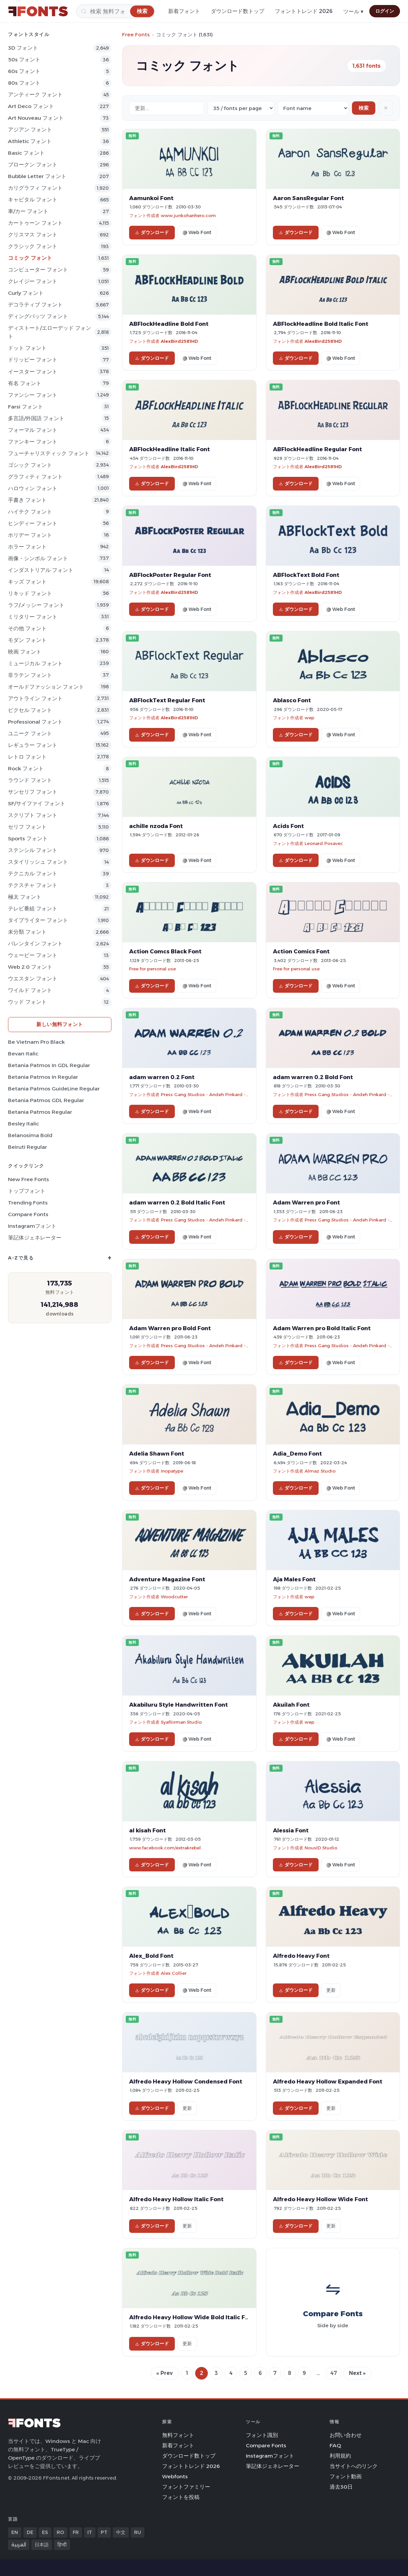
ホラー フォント (27, 547)
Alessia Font (291, 1830)
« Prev (164, 2373)
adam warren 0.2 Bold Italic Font (177, 1202)
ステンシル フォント (32, 850)
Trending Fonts (28, 1202)
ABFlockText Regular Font (167, 700)
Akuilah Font (291, 1704)
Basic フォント (26, 153)
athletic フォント (30, 141)
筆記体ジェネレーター (34, 1237)
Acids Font (288, 826)
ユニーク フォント (30, 733)
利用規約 (340, 2456)
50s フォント (24, 59)
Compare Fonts (28, 1214)
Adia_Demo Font (297, 1453)
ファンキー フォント (32, 442)
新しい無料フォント (59, 1024)
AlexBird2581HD (179, 341)
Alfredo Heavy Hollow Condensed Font (185, 2081)
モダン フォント (27, 640)
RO (60, 2532)
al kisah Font (147, 1830)
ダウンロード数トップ (237, 11)
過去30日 (341, 2487)
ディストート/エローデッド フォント (49, 332)
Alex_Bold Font (151, 1955)
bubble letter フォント (37, 176)
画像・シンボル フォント (38, 558)
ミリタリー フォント (32, 617)
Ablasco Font (292, 700)
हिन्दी (62, 2545)
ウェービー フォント (32, 955)
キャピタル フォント (32, 199)
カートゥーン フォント (35, 223)
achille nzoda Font (156, 826)
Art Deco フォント (31, 106)
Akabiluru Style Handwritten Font (178, 1704)
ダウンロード (152, 232)
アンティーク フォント (35, 94)
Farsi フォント (25, 406)
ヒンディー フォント (32, 523)
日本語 (42, 2545)
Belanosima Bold (30, 1135)
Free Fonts (136, 34)
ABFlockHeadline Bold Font (169, 323)
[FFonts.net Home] (38, 11)
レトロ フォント (27, 757)
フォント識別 (262, 2435)
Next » (357, 2373)
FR (76, 2532)
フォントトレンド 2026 (304, 11)
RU (137, 2532)
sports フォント (28, 838)
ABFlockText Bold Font (306, 575)
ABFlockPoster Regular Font (170, 575)
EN (14, 2532)
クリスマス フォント (32, 234)
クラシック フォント (32, 246)
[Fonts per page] (241, 108)
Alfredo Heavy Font (301, 1955)
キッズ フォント (27, 582)
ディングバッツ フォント (38, 316)
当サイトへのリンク (354, 2466)
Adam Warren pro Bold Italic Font (322, 1328)
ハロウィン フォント (32, 488)
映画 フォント (24, 652)
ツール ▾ (353, 11)
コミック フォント (30, 258)
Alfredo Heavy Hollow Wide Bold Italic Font (192, 2317)
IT (89, 2532)
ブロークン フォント (32, 164)
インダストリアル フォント (40, 570)
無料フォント (178, 2435)
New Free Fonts (28, 1179)
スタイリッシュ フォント (38, 862)
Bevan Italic (23, 1053)
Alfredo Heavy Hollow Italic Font (176, 2199)
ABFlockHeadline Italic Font (169, 449)
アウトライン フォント (35, 698)
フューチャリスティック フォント (48, 453)
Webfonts (175, 2476)
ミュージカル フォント (35, 663)
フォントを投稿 (180, 2497)
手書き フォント (27, 500)
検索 (364, 108)
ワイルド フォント (30, 990)
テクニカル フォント (32, 873)
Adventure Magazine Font (167, 1579)
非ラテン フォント (30, 675)
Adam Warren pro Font (306, 1202)
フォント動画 (346, 2476)
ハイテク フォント (30, 512)
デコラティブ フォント (35, 304)
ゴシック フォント (30, 465)
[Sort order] (313, 108)
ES (45, 2532)
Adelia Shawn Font (156, 1453)
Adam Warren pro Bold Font (170, 1328)
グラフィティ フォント (35, 477)
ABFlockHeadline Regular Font (317, 449)
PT (104, 2532)
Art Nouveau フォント (36, 118)
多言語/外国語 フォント (36, 418)
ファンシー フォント (32, 395)
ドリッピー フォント (32, 359)
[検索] (115, 11)
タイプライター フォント (38, 920)
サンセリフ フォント (32, 792)
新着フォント (184, 11)
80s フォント (24, 83)
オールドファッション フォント (46, 687)
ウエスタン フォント (32, 978)
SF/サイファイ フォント (36, 803)
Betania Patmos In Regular (43, 1077)
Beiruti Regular (27, 1147)
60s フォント (24, 71)
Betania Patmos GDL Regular (46, 1100)
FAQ (335, 2445)
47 (333, 2373)
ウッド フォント (27, 1002)
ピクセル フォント (30, 710)
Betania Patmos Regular (40, 1112)
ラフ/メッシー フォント (36, 605)
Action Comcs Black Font (165, 951)
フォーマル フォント (32, 430)
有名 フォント (24, 383)
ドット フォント (27, 348)
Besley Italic (23, 1123)
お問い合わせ (346, 2435)
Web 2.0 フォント (30, 967)
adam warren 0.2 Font (161, 1077)
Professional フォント (35, 722)
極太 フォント (24, 897)
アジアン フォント (30, 129)
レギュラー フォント (32, 745)
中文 (120, 2532)
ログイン (384, 11)
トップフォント (26, 1191)
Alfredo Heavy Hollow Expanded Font (327, 2081)
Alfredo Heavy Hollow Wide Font (320, 2199)
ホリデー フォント (30, 535)
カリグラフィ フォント (35, 188)
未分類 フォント (27, 932)
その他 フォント (27, 628)
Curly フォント (26, 293)
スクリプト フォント (32, 815)
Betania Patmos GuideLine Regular (54, 1088)
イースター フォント (32, 371)
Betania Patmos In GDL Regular (49, 1065)
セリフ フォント (27, 827)
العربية (18, 2545)
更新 (331, 1990)
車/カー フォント (28, 211)
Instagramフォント (32, 1226)
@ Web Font (196, 232)
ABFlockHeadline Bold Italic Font (320, 323)
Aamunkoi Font (151, 198)
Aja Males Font (294, 1579)
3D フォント (23, 48)
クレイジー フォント (32, 281)
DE (30, 2532)
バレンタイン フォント (35, 943)
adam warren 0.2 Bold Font (313, 1077)
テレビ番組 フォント (32, 908)
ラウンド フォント (30, 780)
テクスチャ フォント (32, 885)
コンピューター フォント (38, 269)
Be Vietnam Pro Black (36, 1042)
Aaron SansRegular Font (308, 198)
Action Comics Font (301, 951)
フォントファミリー (186, 2487)
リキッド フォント (30, 593)
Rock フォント (26, 768)
